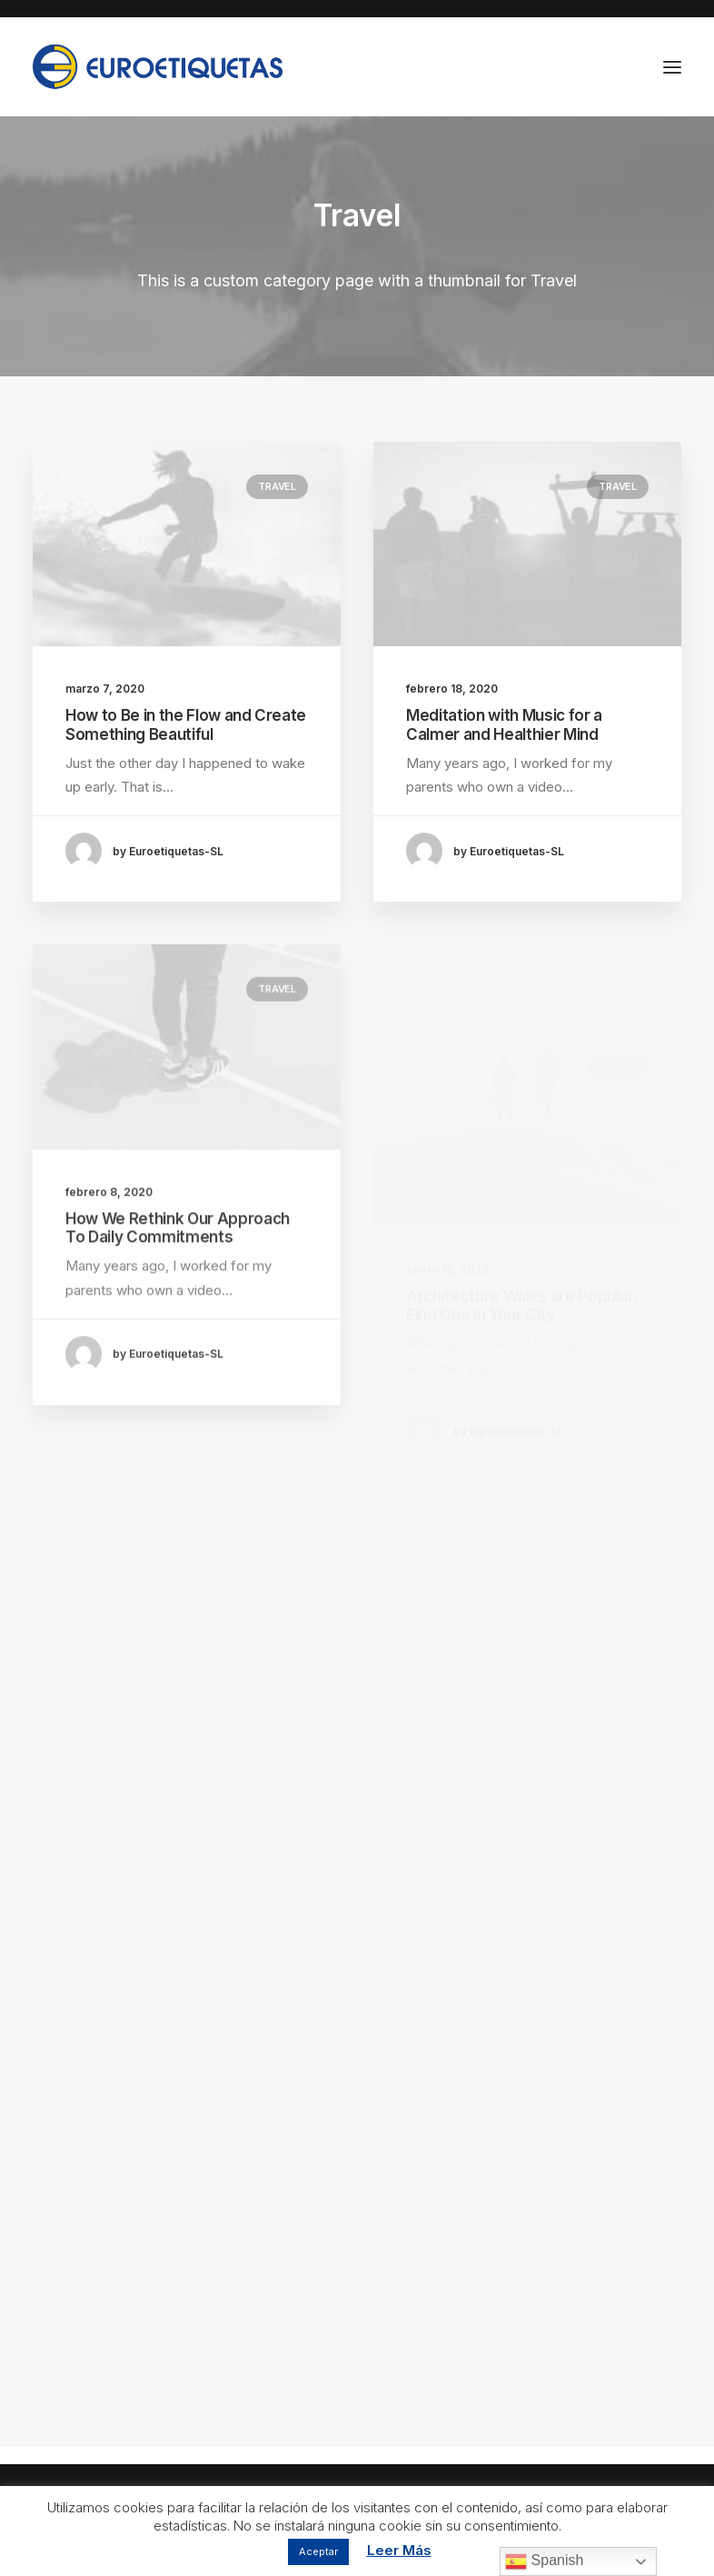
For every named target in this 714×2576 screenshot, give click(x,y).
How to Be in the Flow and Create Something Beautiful (185, 724)
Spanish (544, 2561)
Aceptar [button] (318, 2551)
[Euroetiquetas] (158, 67)
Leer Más (399, 2550)
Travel (277, 486)
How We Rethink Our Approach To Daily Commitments (177, 1282)
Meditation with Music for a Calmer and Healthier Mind (504, 724)
